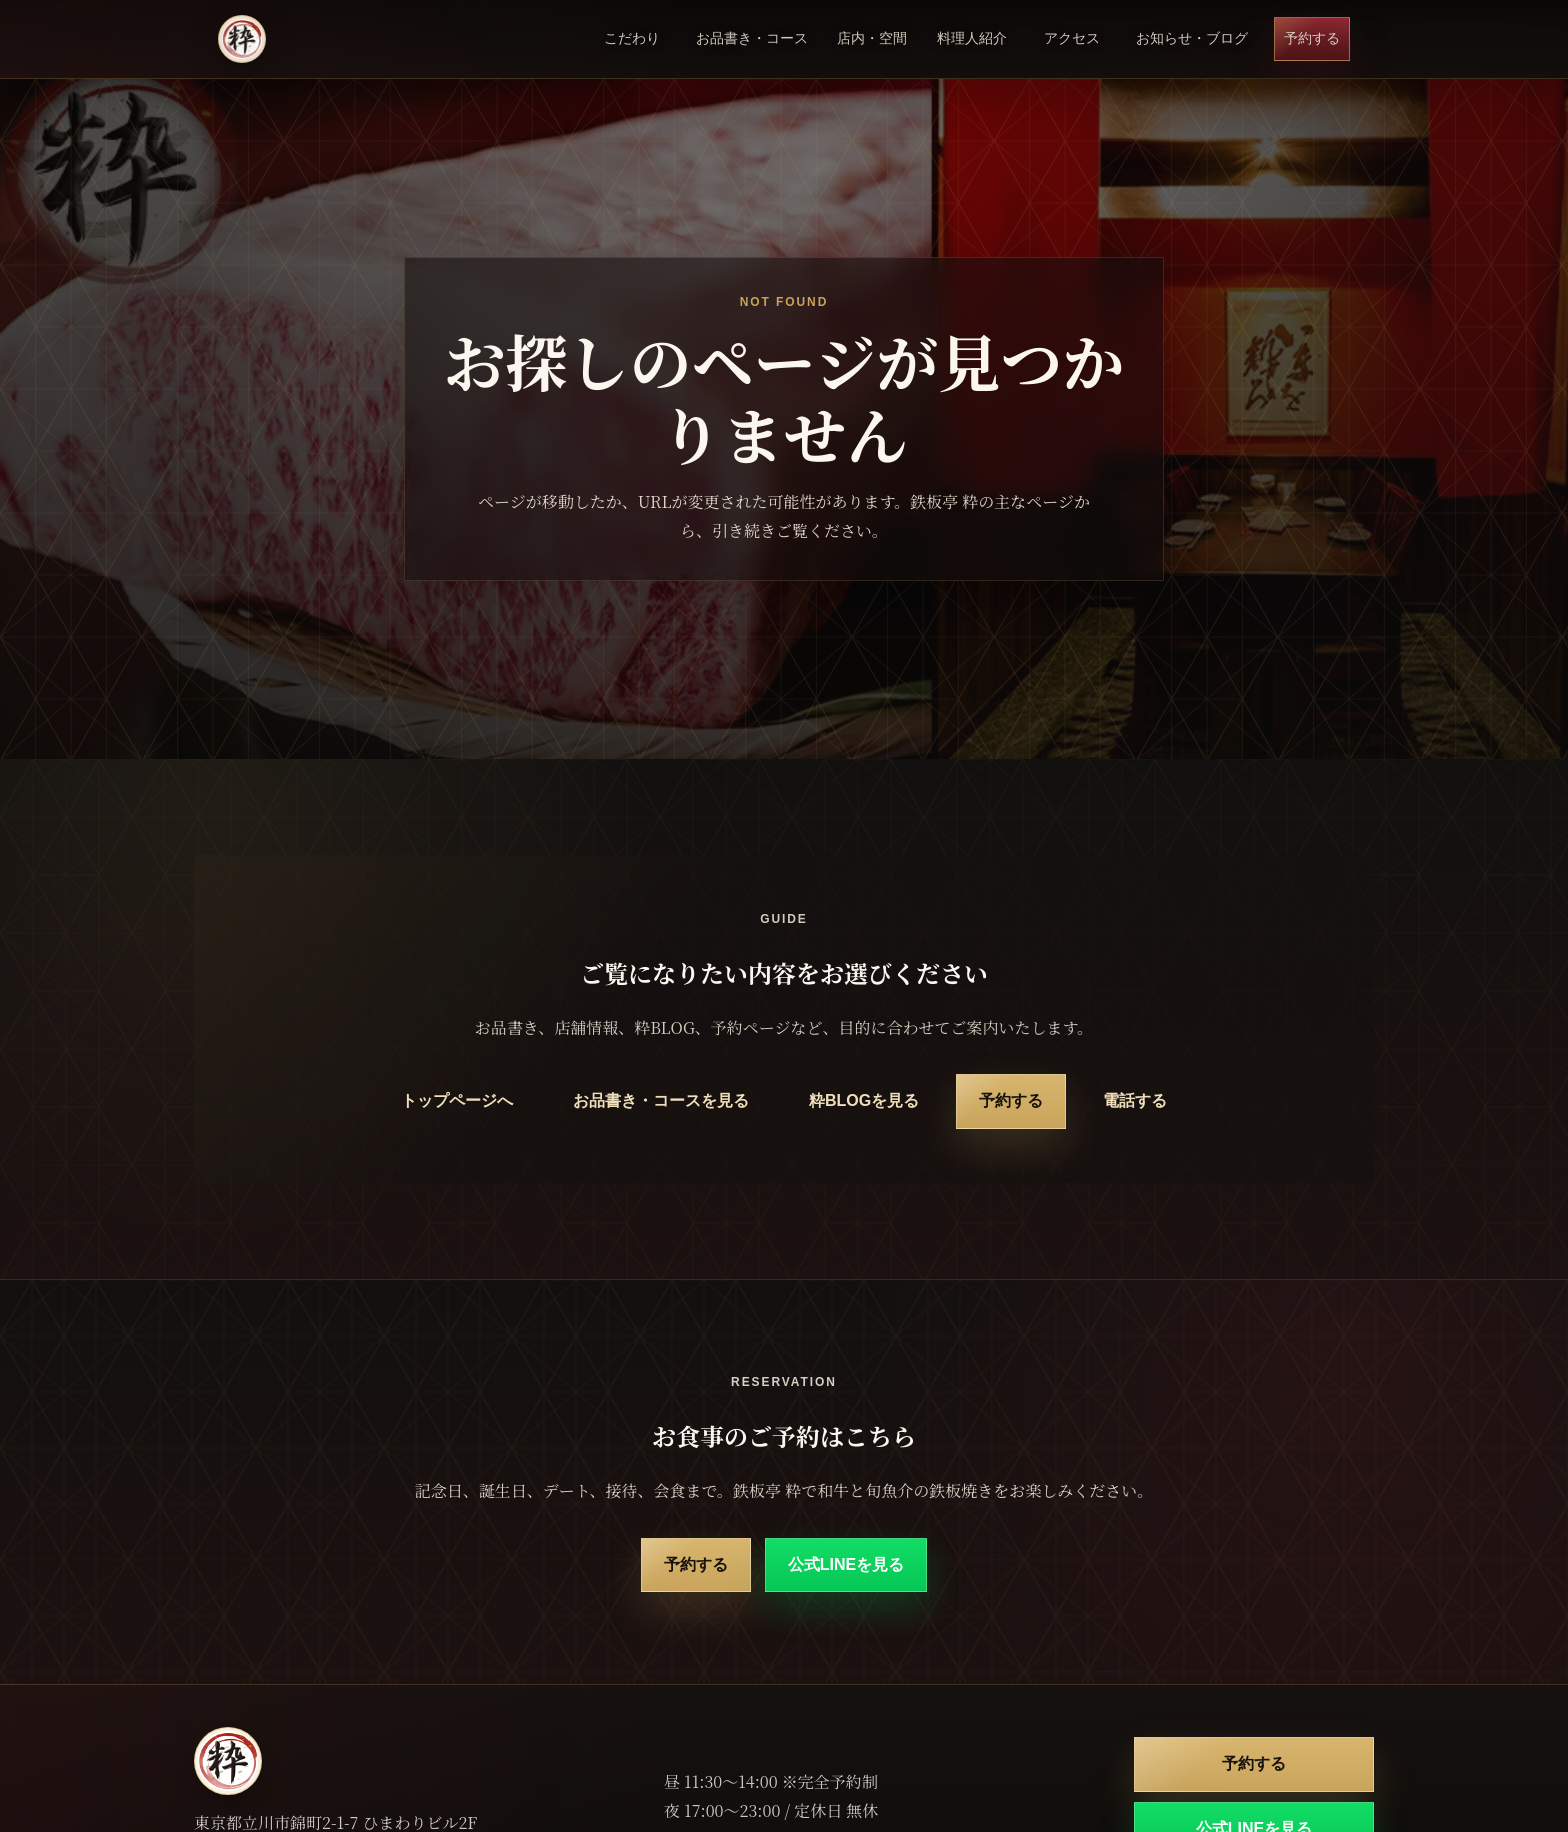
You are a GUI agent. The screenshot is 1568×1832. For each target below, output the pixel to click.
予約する (1312, 38)
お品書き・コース (752, 38)
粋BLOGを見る (864, 1100)
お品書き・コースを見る (661, 1100)
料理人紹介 (972, 38)
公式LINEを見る (846, 1564)
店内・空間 (872, 38)
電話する (1135, 1100)
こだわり (632, 38)
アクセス (1072, 38)
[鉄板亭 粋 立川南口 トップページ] (242, 39)
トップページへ (457, 1100)
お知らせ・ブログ (1192, 38)
